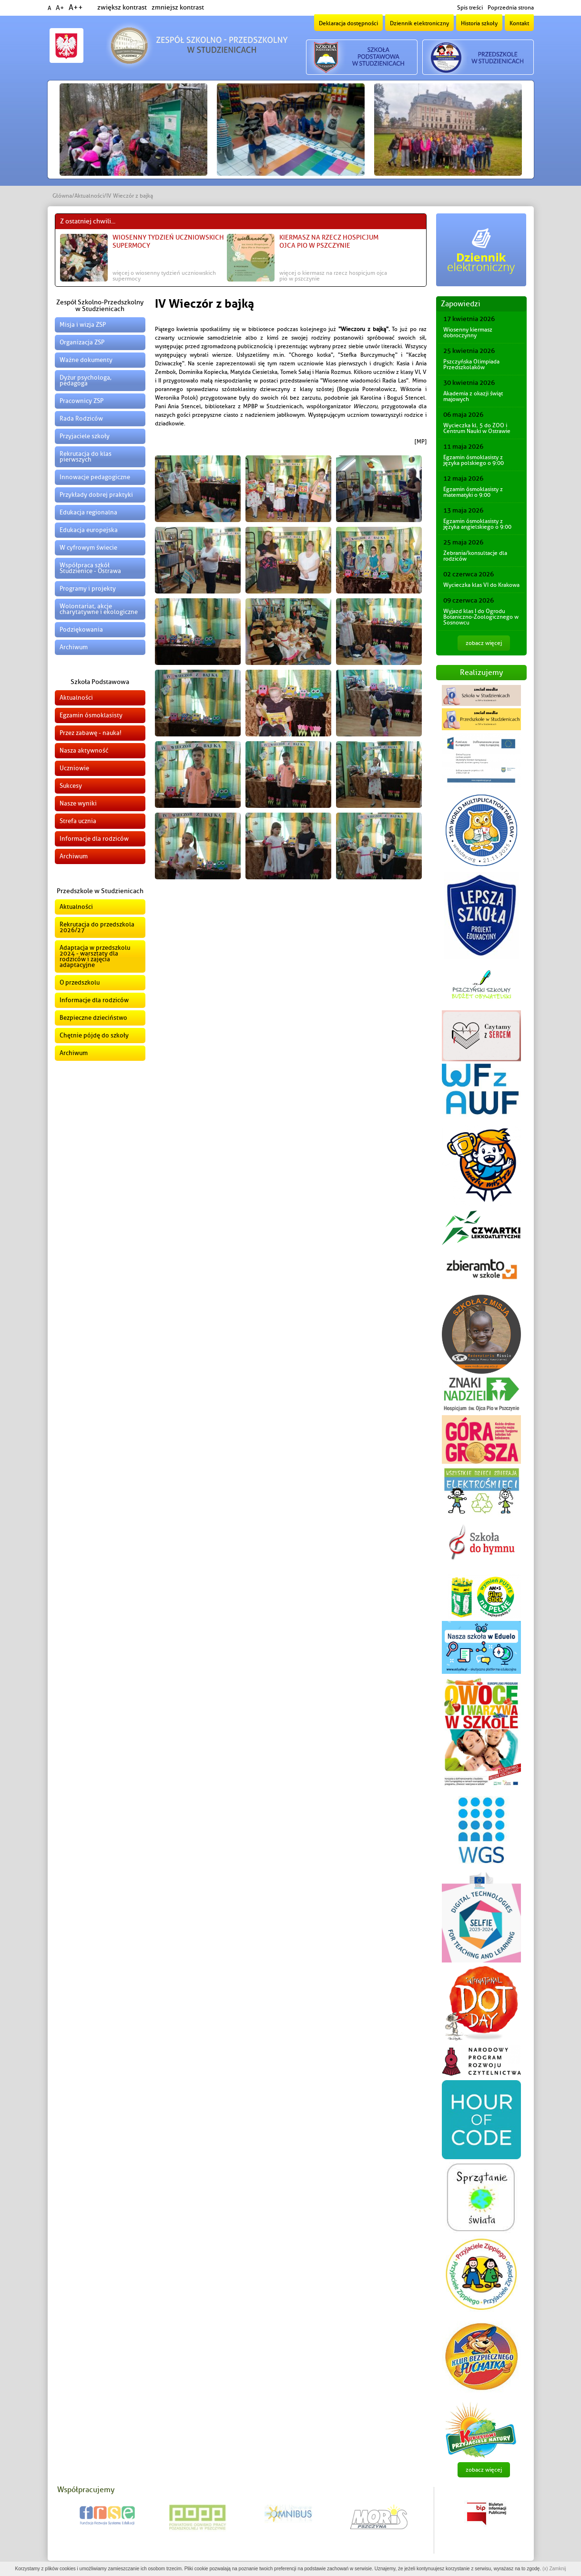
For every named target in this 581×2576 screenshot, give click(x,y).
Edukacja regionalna (88, 512)
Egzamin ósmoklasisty (91, 715)
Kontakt (519, 23)
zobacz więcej (484, 643)
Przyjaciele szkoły (85, 436)
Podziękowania (81, 629)
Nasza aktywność (84, 750)
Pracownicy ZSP (81, 401)
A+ (60, 8)
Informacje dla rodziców (94, 839)
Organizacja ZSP (82, 342)
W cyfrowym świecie (88, 547)
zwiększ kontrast (122, 7)
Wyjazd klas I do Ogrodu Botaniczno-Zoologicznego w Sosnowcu (481, 616)
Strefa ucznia (78, 821)
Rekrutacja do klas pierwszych (86, 456)
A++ (76, 7)
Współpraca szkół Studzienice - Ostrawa (90, 568)
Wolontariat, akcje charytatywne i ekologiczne (99, 609)
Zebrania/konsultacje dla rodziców (475, 556)
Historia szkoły (479, 23)
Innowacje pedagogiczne (95, 477)
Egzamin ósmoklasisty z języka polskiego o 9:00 (473, 460)
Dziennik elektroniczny (419, 23)
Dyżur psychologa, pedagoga (86, 380)
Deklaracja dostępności (348, 23)
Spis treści (470, 7)
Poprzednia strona (511, 7)
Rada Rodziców (81, 418)
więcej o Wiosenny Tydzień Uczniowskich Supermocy (164, 276)
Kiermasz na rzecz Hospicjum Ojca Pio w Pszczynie (328, 241)
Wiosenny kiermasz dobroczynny (467, 332)
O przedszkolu (80, 982)
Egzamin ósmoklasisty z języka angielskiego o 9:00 (477, 524)
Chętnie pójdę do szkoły (94, 1035)
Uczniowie (74, 768)
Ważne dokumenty (86, 360)
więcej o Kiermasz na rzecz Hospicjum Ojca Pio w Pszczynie (333, 276)
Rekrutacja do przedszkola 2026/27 (97, 927)
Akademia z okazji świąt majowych (473, 396)
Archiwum (74, 647)
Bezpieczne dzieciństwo (93, 1018)
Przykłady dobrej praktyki (96, 495)
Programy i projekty (88, 588)
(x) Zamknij (554, 2568)
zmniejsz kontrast (178, 7)
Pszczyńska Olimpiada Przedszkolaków (471, 364)
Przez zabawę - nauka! (91, 733)
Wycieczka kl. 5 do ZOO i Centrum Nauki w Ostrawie (476, 428)
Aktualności (89, 196)
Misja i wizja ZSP (83, 325)
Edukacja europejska (89, 530)
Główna (62, 196)
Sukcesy (71, 786)
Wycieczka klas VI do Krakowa (481, 585)
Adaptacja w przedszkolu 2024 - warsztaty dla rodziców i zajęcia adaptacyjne (95, 956)
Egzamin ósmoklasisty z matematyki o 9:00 (473, 492)
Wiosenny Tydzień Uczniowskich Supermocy (168, 241)
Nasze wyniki (78, 803)
